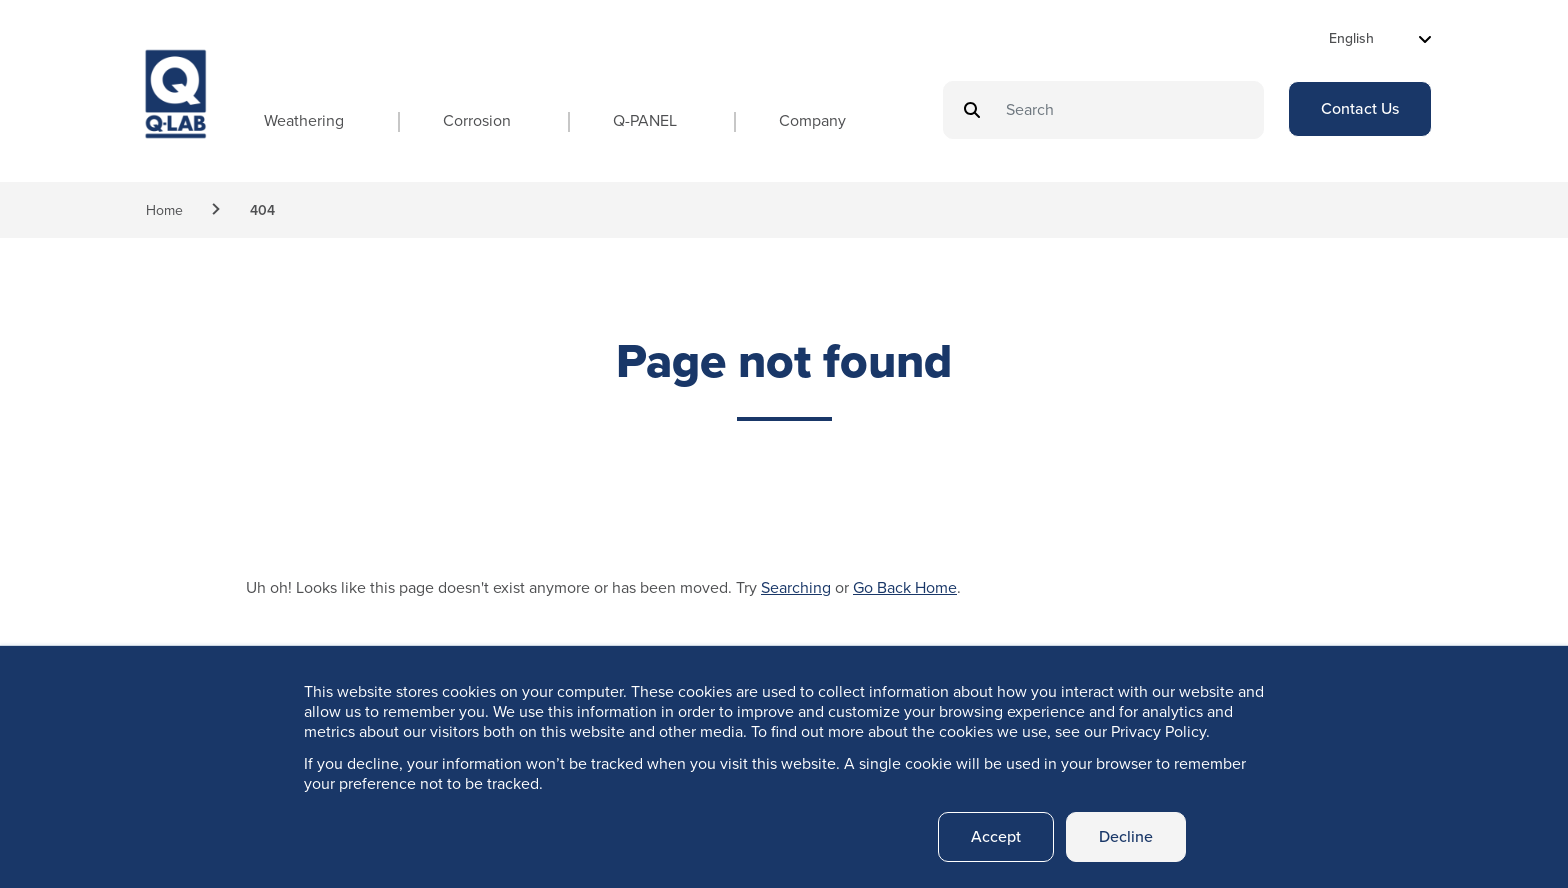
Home (164, 210)
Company (812, 120)
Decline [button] (1126, 836)
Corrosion (477, 120)
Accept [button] (996, 836)
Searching (796, 587)
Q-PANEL (645, 120)
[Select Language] (1380, 38)
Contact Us (1360, 108)
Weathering (304, 120)
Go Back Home (905, 587)
